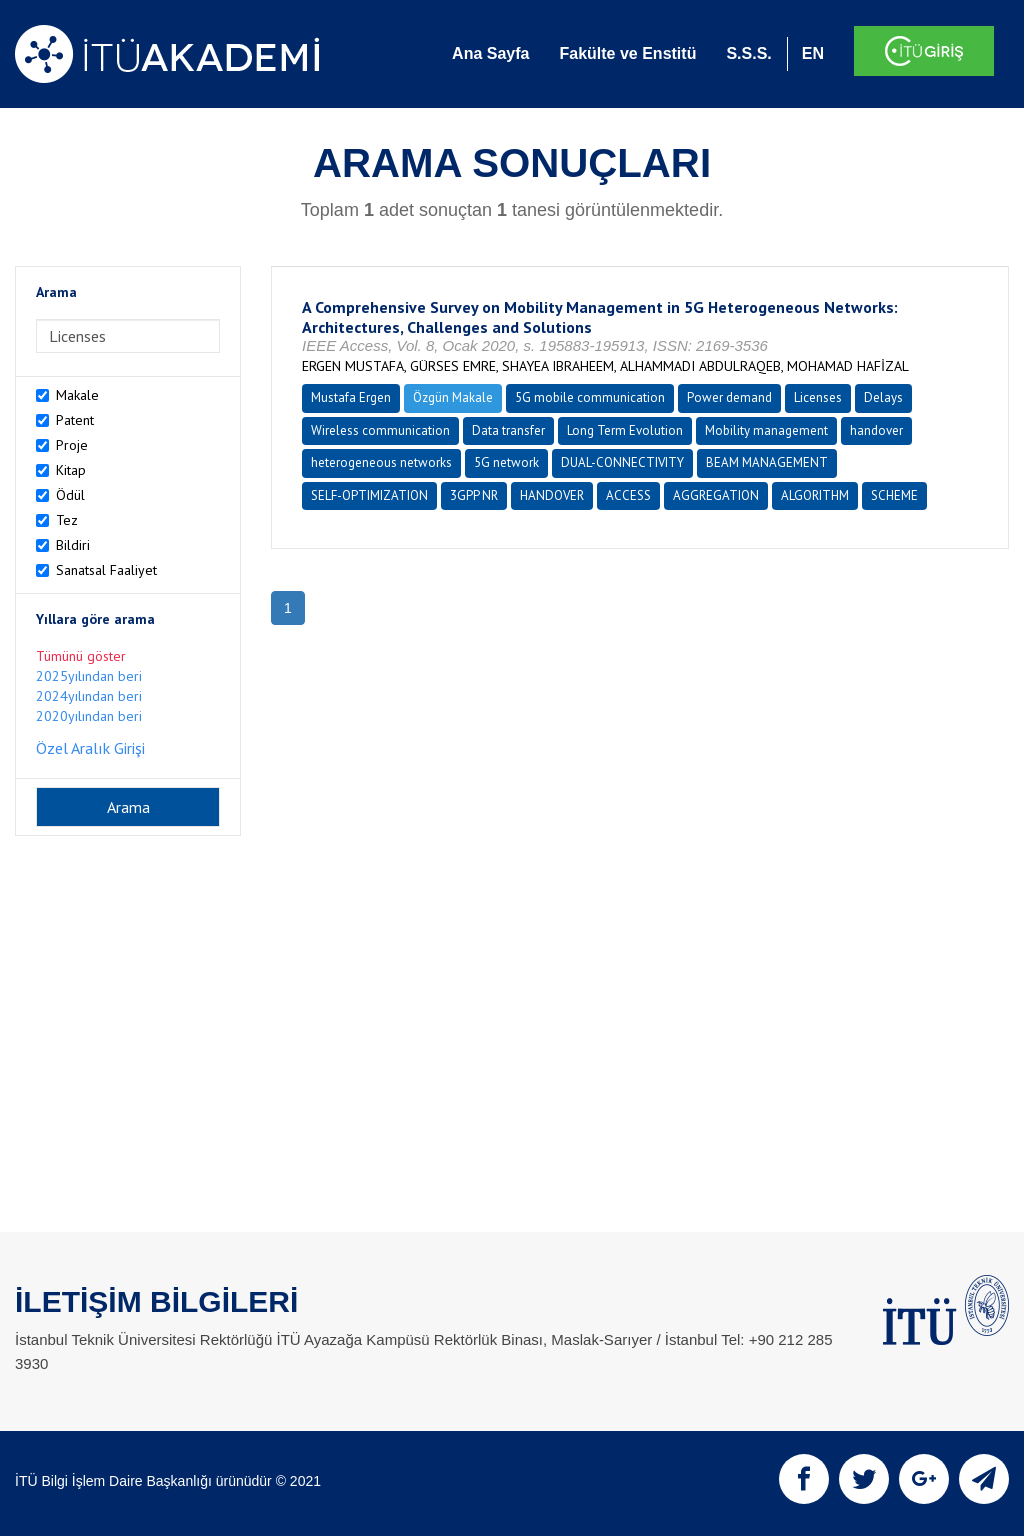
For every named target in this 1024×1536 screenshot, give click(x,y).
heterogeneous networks (381, 462)
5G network (506, 462)
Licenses (818, 397)
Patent (75, 420)
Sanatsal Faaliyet (106, 570)
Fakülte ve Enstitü (627, 53)
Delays (883, 397)
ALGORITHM (815, 495)
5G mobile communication (590, 397)
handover (876, 430)
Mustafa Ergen (351, 397)
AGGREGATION (716, 495)
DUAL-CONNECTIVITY (622, 462)
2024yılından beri (89, 696)
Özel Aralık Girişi (90, 748)
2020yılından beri (89, 716)
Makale (77, 395)
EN (813, 53)
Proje (72, 445)
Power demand (729, 397)
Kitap (71, 470)
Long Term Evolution (625, 430)
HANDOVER (552, 495)
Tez (67, 520)
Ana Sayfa (490, 53)
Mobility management (766, 430)
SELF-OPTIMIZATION (369, 495)
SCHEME (894, 495)
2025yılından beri (89, 676)
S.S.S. (748, 53)
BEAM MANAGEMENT (767, 462)
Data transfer (508, 430)
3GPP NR (474, 495)
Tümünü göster (81, 656)
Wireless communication (380, 430)
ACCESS (628, 495)
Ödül (70, 495)
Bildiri (73, 545)
